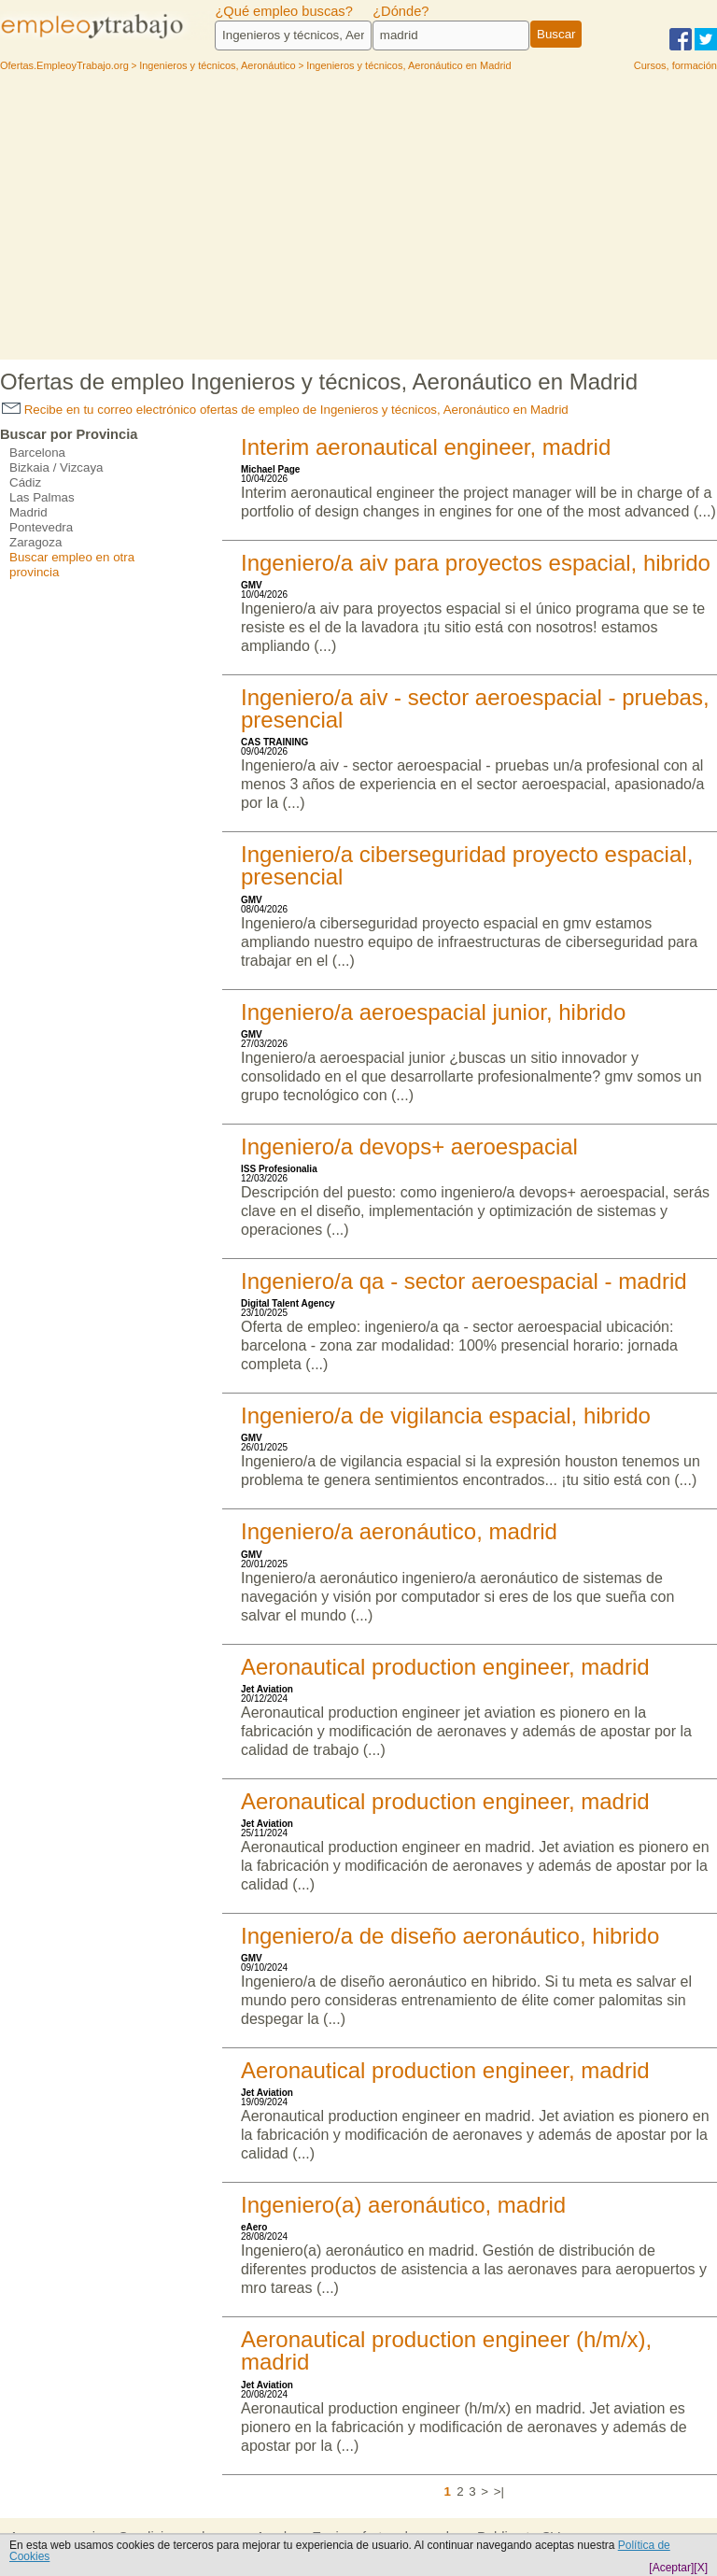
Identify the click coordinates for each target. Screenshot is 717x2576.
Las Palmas (42, 497)
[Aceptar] (671, 2567)
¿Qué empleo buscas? (283, 11)
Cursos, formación (675, 65)
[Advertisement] (358, 219)
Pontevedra (41, 527)
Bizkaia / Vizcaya (56, 467)
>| (499, 2491)
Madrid (28, 512)
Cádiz (25, 482)
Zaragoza (35, 542)
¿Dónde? (401, 11)
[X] (701, 2567)
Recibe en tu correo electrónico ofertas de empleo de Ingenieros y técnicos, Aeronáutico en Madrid (285, 410)
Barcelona (37, 453)
